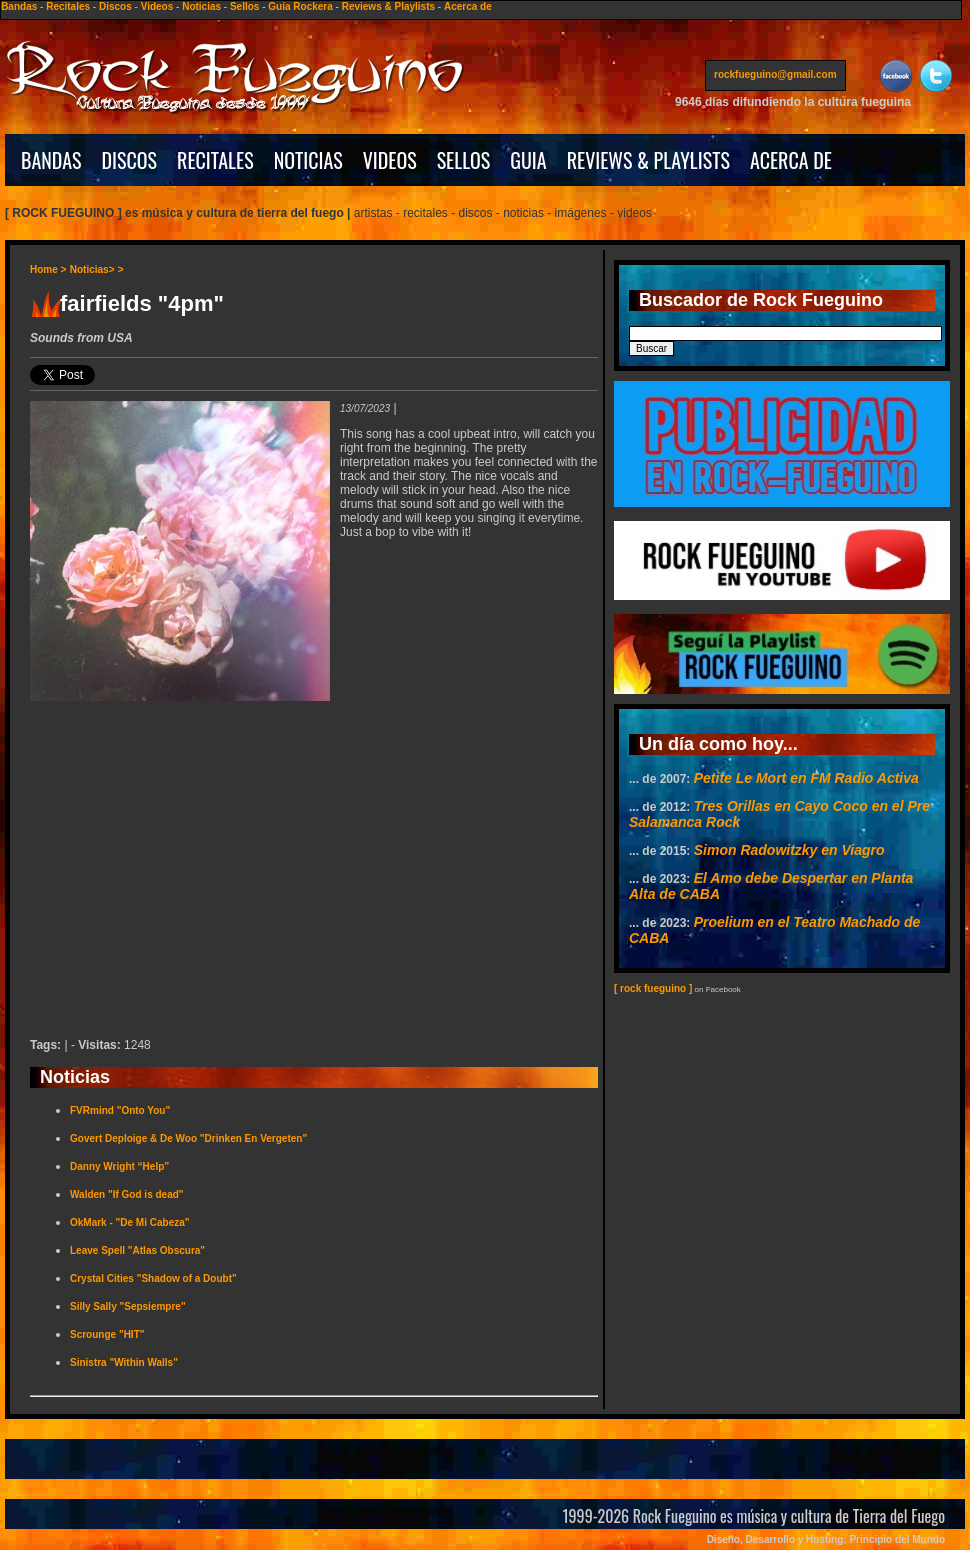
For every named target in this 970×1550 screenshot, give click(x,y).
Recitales (68, 6)
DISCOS (130, 160)
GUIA (528, 160)
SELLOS (464, 160)
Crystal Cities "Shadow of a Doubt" (153, 1278)
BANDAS (51, 160)
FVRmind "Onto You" (120, 1110)
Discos (115, 6)
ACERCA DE (791, 160)
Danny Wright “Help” (119, 1166)
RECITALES (215, 160)
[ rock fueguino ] (653, 988)
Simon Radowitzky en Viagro (789, 850)
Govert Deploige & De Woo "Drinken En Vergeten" (188, 1138)
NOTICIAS (308, 160)
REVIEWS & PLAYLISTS (648, 160)
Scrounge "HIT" (107, 1334)
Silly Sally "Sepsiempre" (128, 1306)
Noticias (201, 6)
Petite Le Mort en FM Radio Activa (806, 778)
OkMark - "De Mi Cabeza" (130, 1222)
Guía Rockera (300, 6)
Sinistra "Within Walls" (124, 1362)
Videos (157, 6)
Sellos (244, 6)
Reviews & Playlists (388, 6)
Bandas (19, 6)
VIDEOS (390, 160)
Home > (48, 269)
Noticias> (92, 269)
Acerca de (468, 6)
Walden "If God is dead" (127, 1194)
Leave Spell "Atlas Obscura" (137, 1250)
